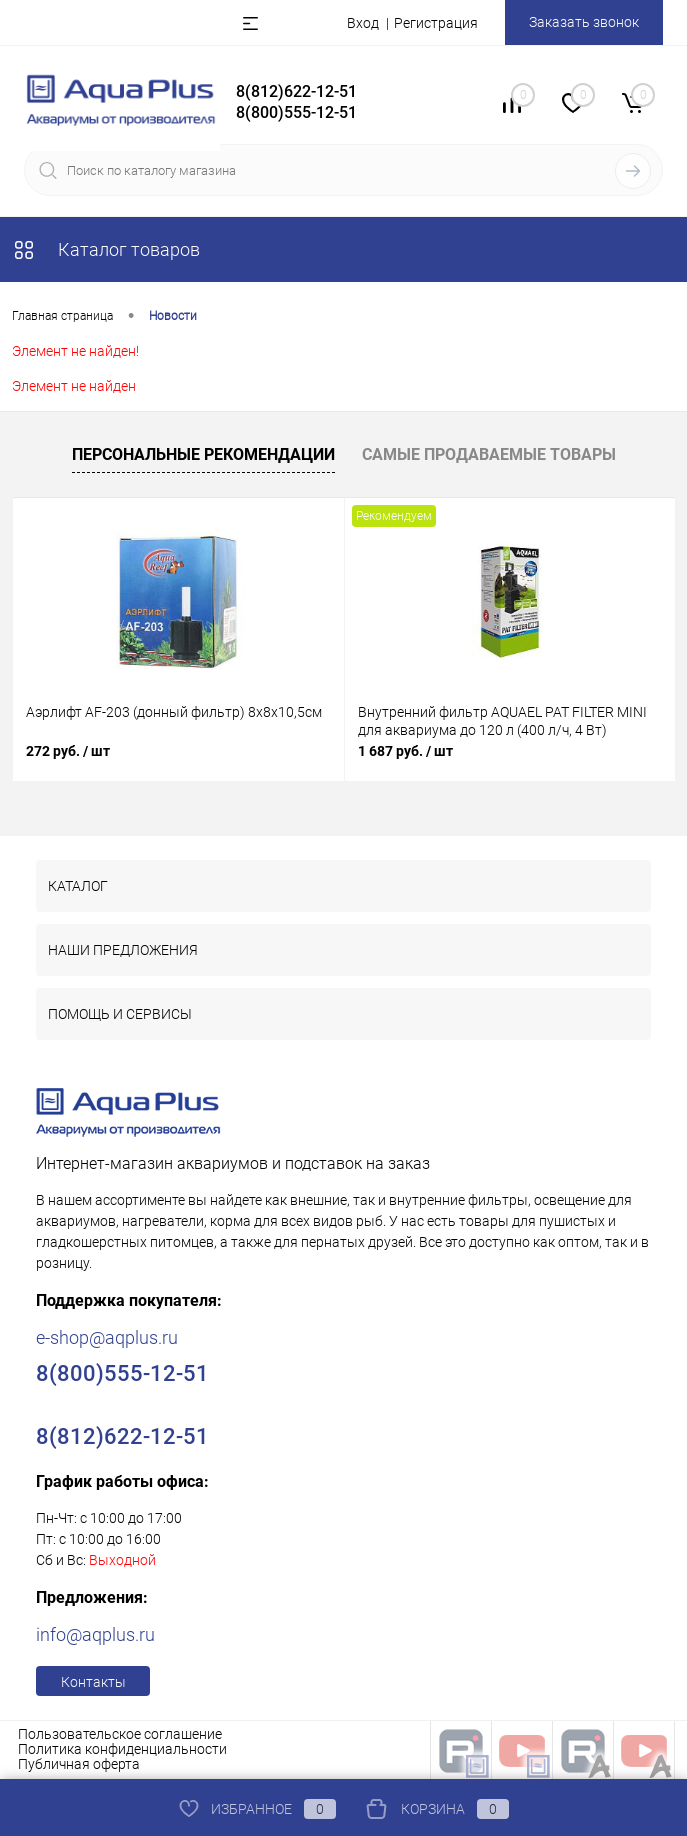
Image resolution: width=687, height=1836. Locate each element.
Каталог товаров (106, 249)
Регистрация (436, 23)
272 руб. (68, 751)
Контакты (93, 1682)
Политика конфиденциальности (122, 1749)
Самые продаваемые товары (489, 454)
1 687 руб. (405, 751)
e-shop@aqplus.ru (107, 1337)
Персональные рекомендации (203, 454)
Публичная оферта (79, 1764)
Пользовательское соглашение (120, 1734)
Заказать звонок (584, 22)
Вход (363, 23)
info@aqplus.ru (95, 1634)
